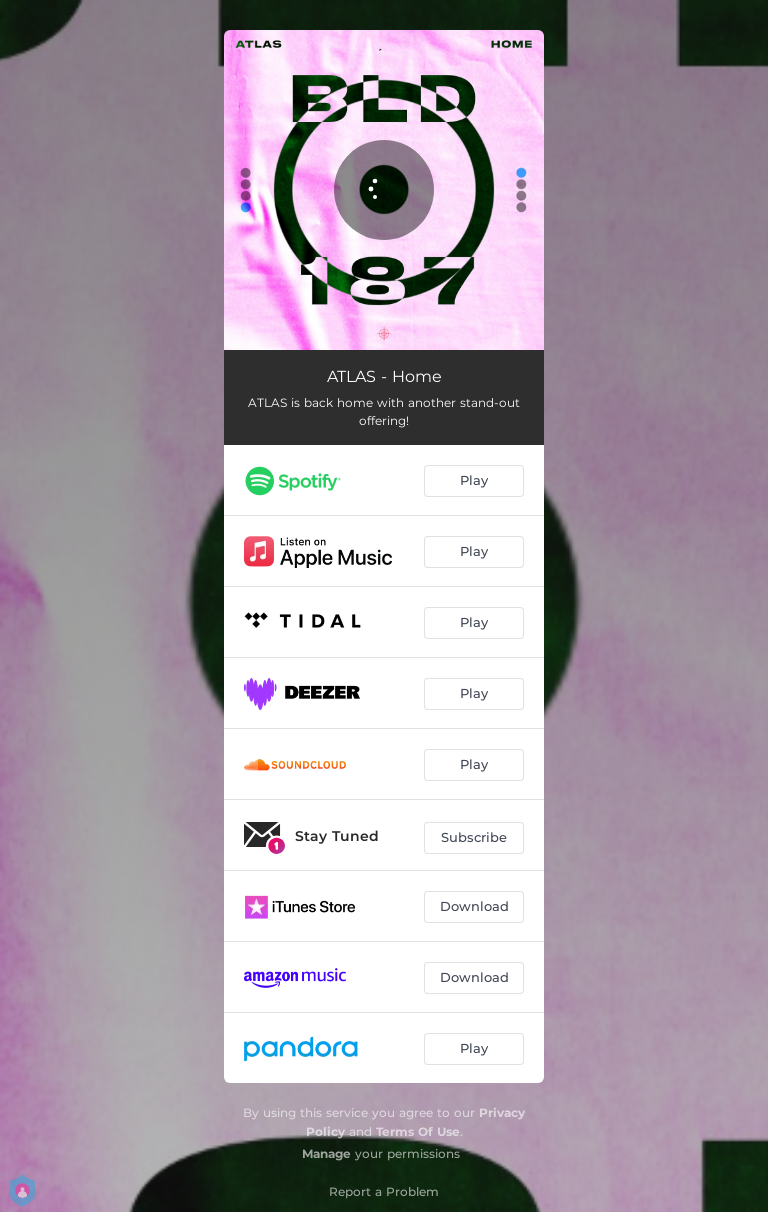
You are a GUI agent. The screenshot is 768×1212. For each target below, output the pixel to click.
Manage (326, 1153)
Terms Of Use (418, 1131)
